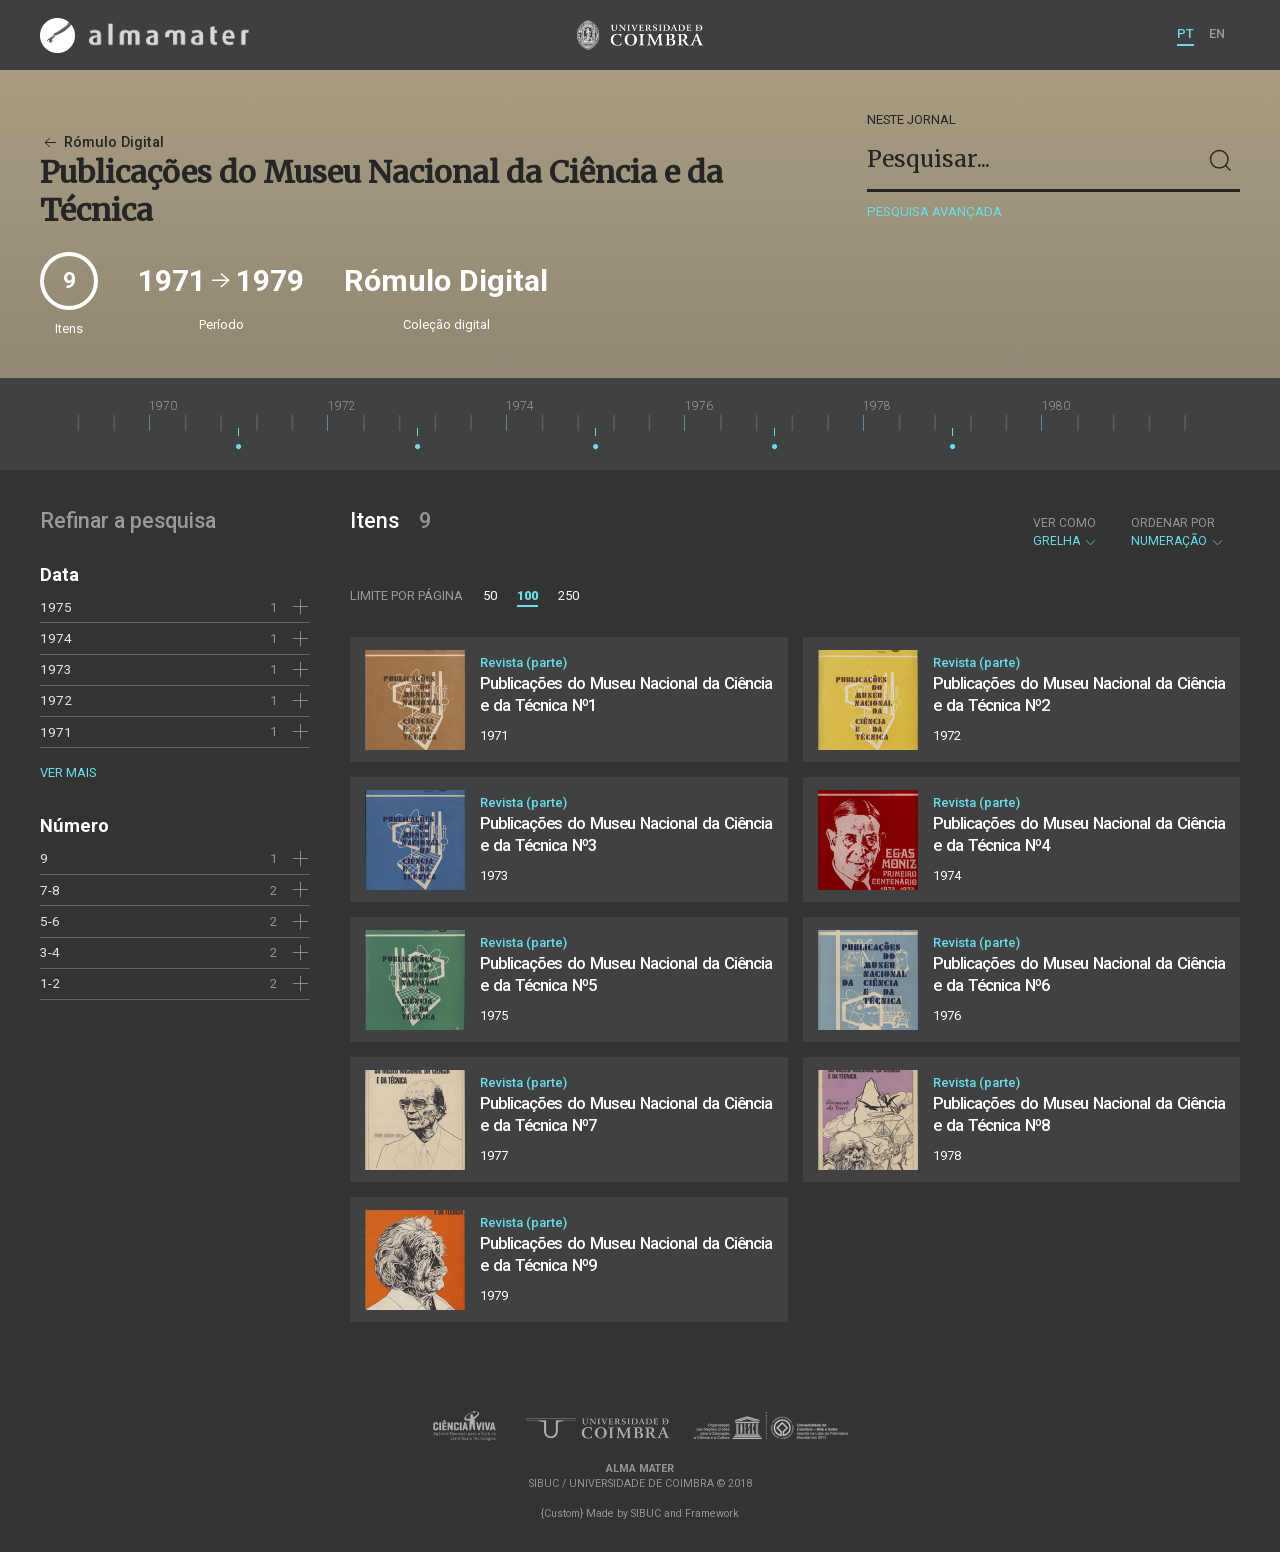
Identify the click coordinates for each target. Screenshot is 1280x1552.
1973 (56, 669)
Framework (712, 1513)
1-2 (50, 983)
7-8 (50, 890)
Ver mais (68, 772)
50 (490, 595)
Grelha (1065, 532)
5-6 (50, 921)
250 (568, 595)
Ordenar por (1173, 523)
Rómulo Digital (102, 142)
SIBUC (646, 1513)
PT (1185, 33)
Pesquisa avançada (934, 211)
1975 (56, 607)
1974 (56, 638)
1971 (56, 732)
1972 (56, 700)
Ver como (1064, 523)
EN (1217, 33)
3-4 (50, 952)
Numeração (1178, 532)
